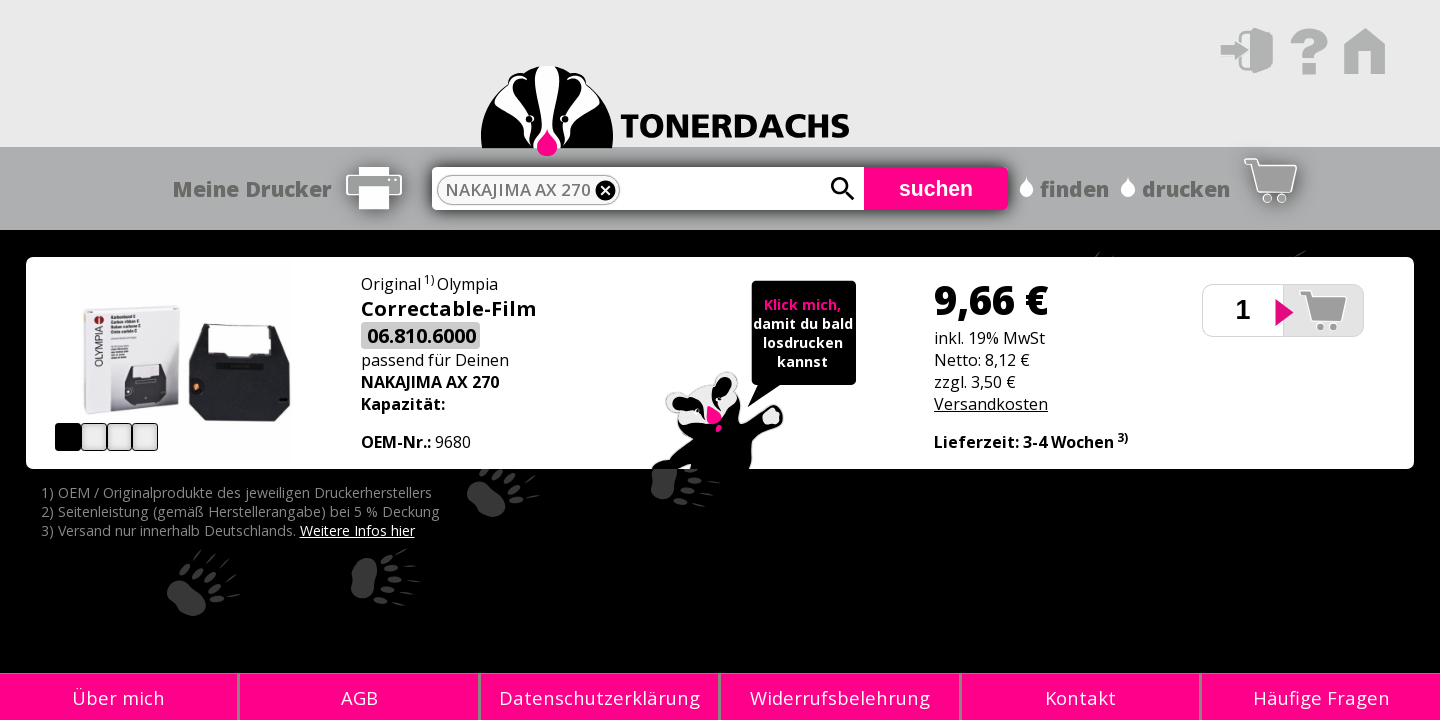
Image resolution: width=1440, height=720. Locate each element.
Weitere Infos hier (357, 530)
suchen (936, 188)
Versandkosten (991, 404)
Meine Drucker (252, 188)
